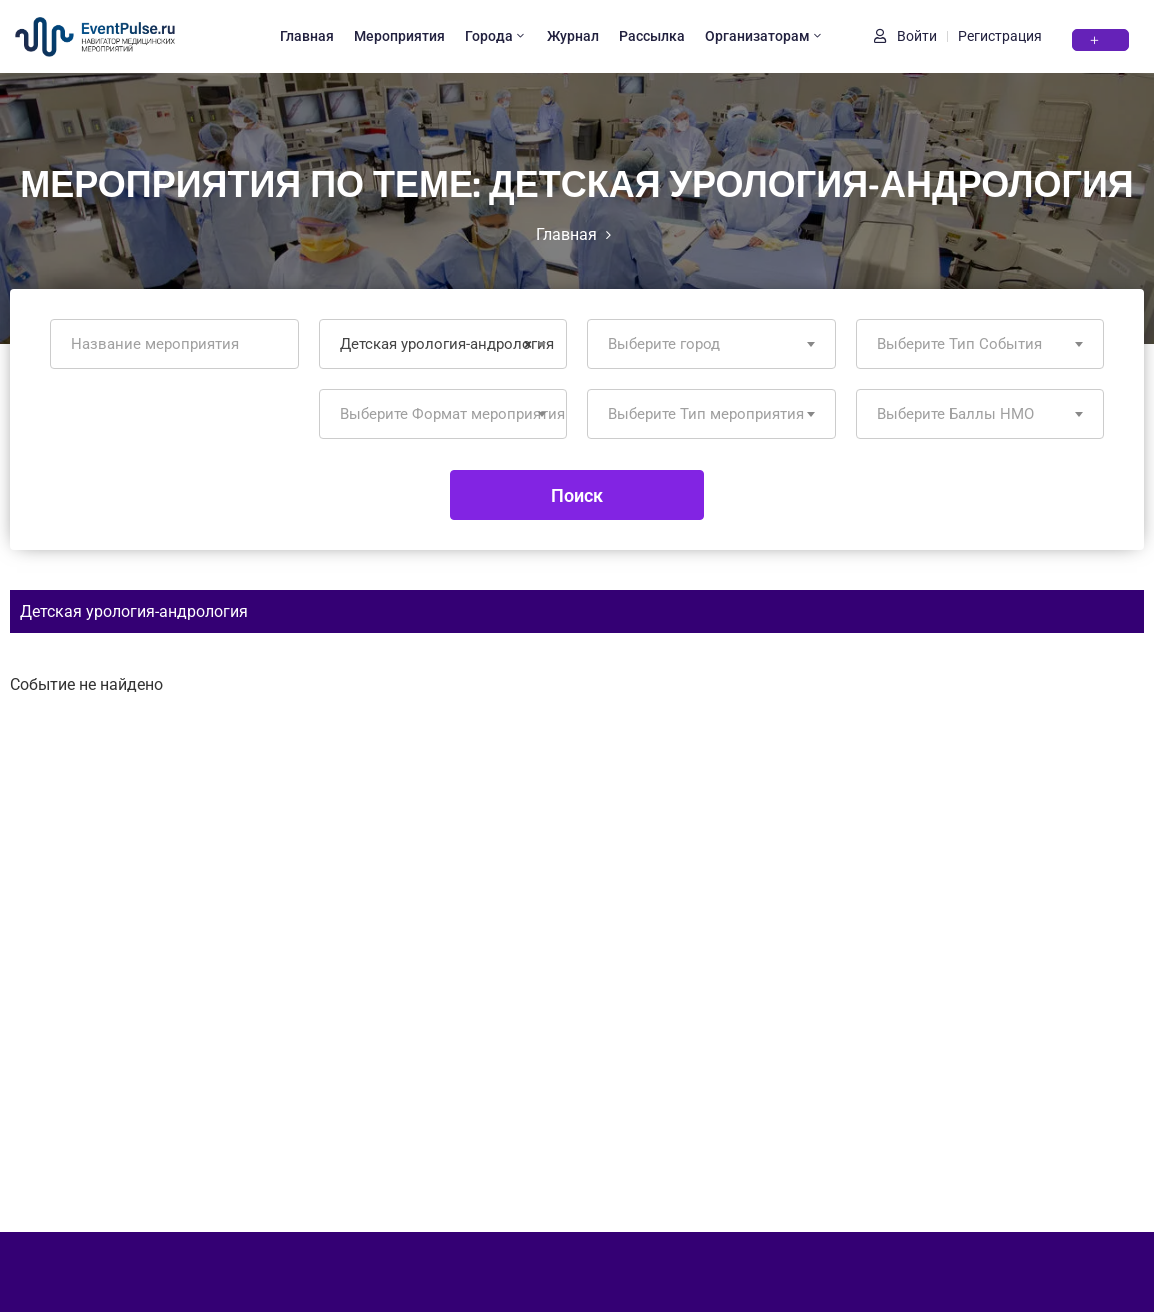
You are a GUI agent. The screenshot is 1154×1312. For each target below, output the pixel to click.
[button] (1100, 40)
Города (496, 36)
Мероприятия (399, 36)
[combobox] (443, 344)
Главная (307, 36)
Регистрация (1000, 36)
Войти (905, 36)
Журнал (573, 36)
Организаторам (764, 36)
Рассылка (652, 36)
